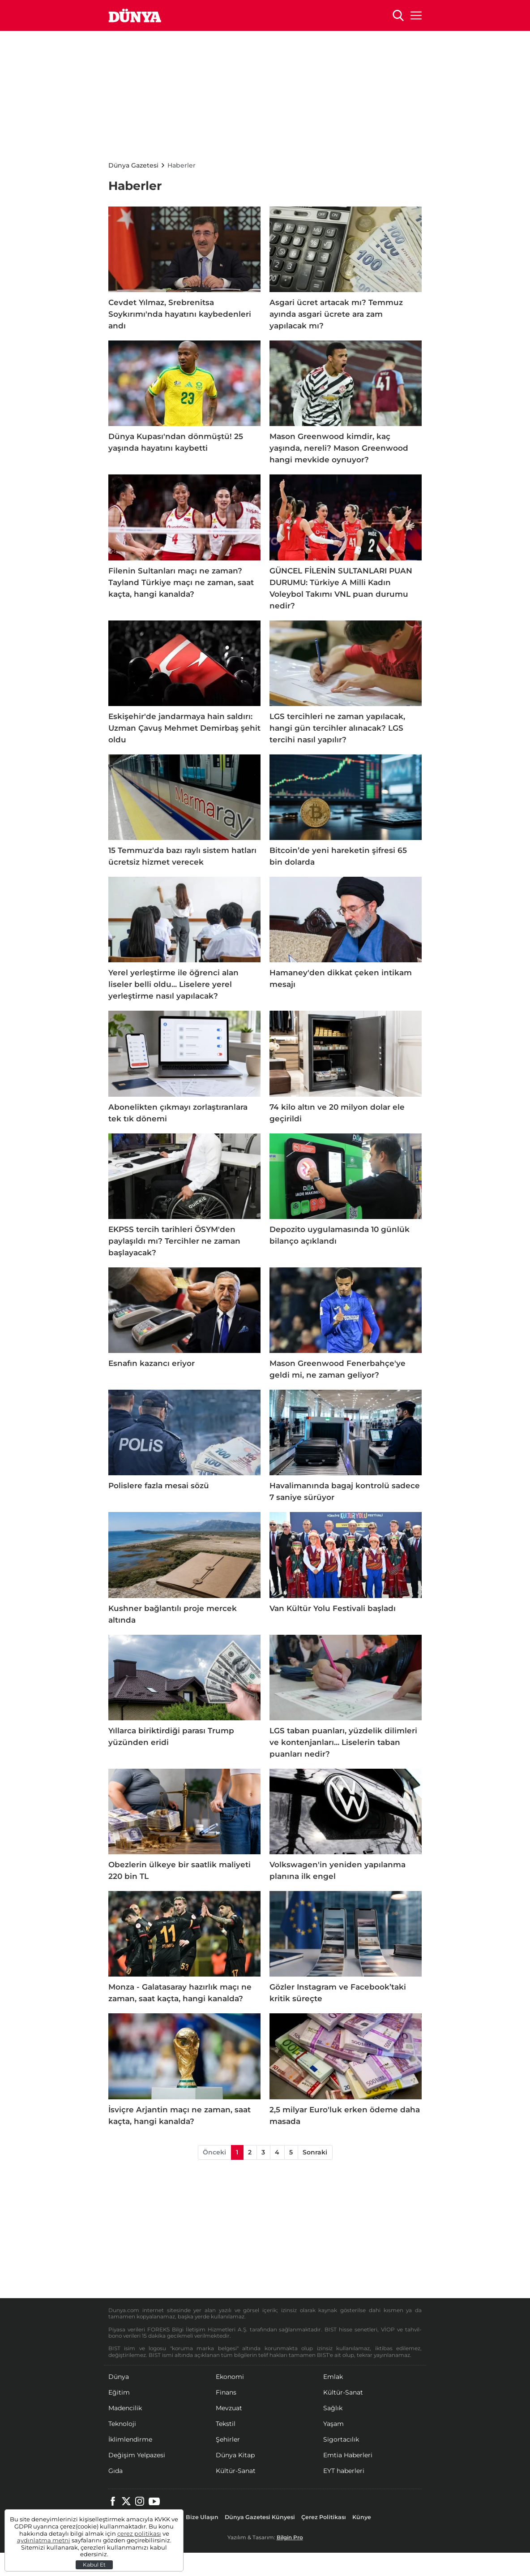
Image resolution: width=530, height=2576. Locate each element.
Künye (361, 2517)
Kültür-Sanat (343, 2392)
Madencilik (125, 2408)
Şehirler (228, 2439)
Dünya (118, 2377)
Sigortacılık (341, 2439)
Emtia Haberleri (347, 2455)
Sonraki (315, 2152)
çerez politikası (139, 2533)
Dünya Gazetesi (133, 165)
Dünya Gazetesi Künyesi (260, 2517)
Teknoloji (122, 2424)
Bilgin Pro (290, 2537)
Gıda (115, 2471)
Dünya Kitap (235, 2455)
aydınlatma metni (43, 2540)
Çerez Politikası (323, 2517)
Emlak (333, 2377)
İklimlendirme (130, 2439)
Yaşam (333, 2424)
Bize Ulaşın (202, 2517)
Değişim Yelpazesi (136, 2455)
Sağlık (332, 2408)
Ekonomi (230, 2377)
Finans (226, 2392)
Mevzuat (229, 2408)
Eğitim (119, 2392)
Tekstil (225, 2424)
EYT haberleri (343, 2471)
